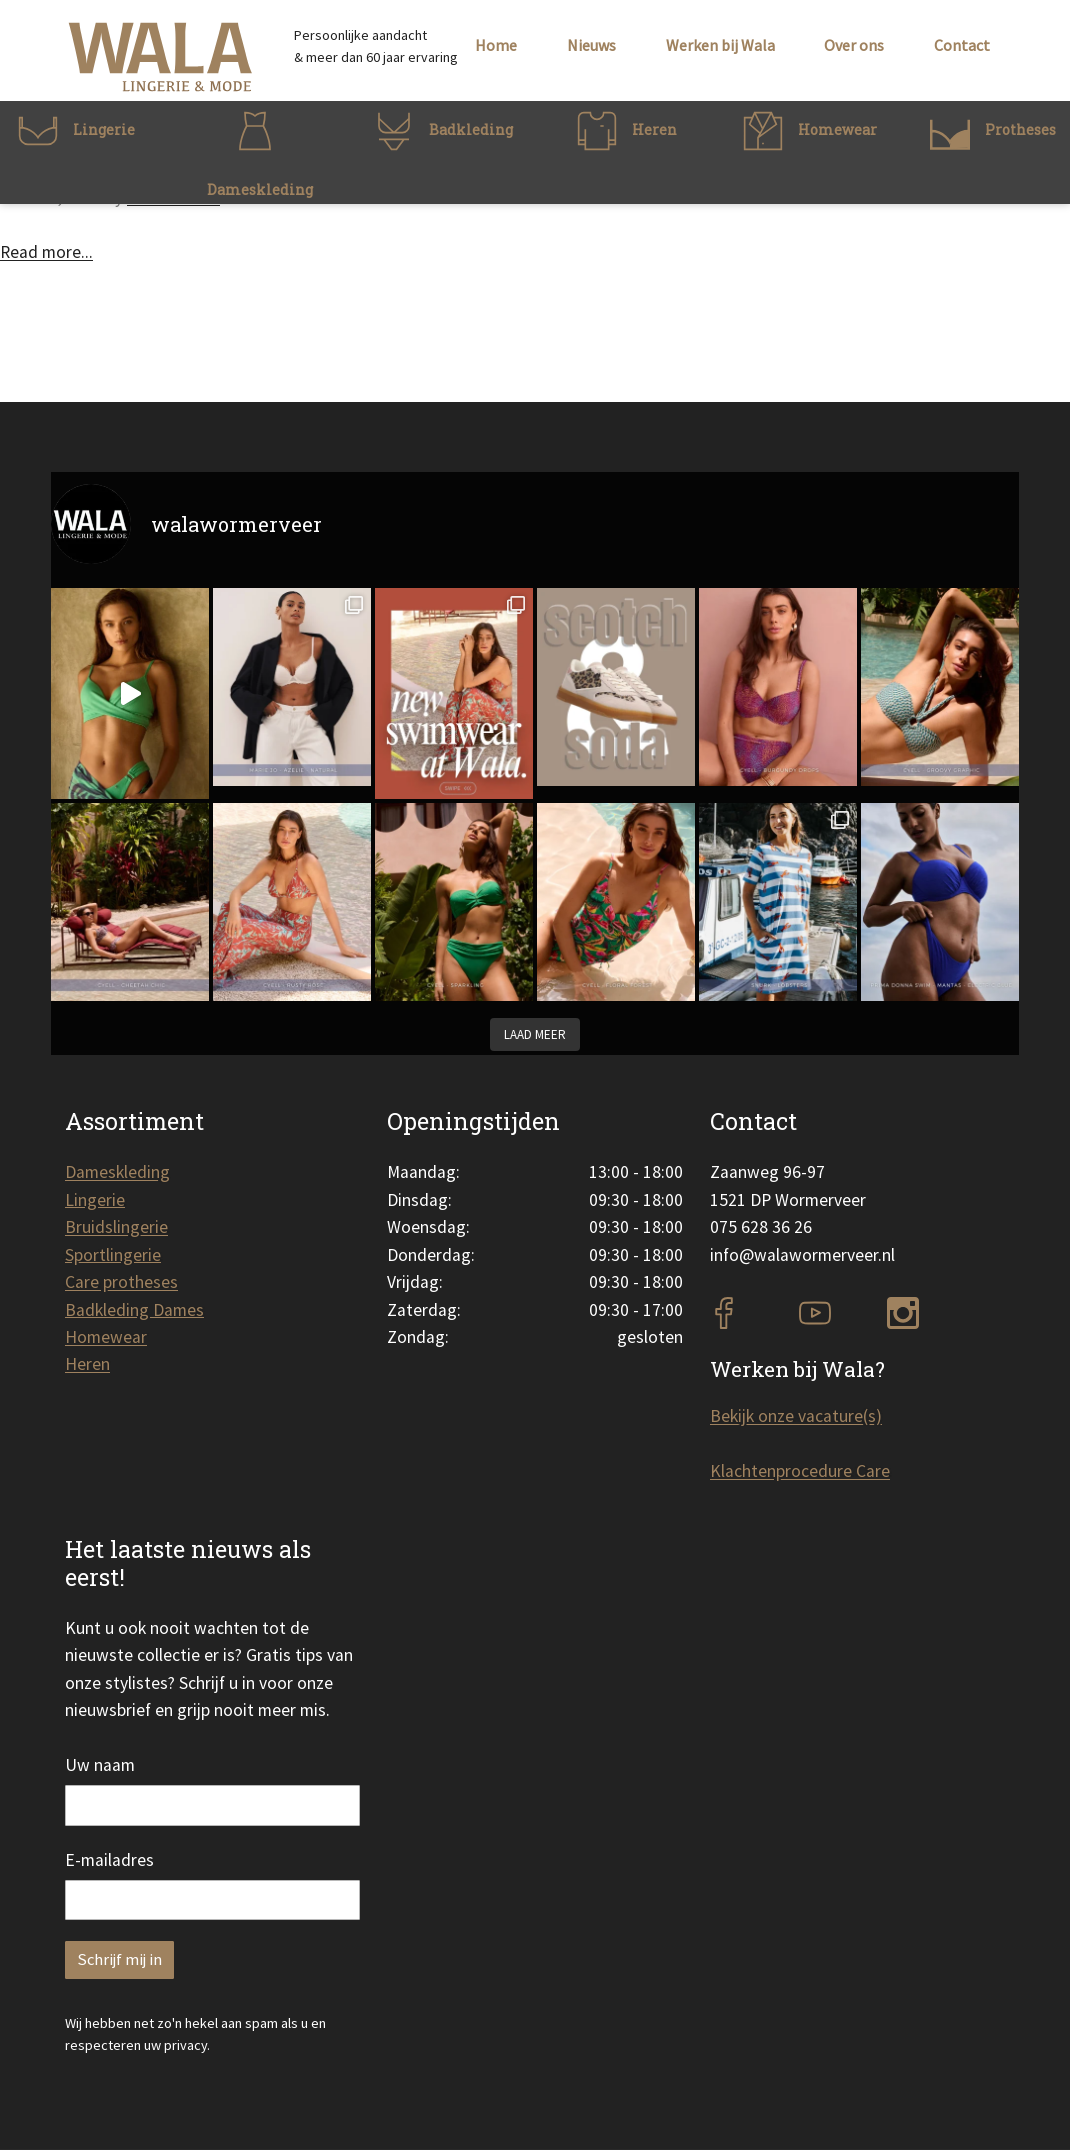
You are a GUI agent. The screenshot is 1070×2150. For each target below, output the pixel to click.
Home (496, 45)
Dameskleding (117, 1172)
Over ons (854, 45)
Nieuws (591, 45)
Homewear (106, 1337)
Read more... (46, 252)
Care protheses (121, 1282)
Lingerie (95, 1200)
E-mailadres (109, 1860)
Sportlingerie (113, 1255)
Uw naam (100, 1765)
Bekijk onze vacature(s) (796, 1416)
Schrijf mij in (119, 1959)
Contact (962, 45)
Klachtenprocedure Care (800, 1471)
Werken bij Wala (720, 45)
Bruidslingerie (116, 1227)
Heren (87, 1364)
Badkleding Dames (134, 1310)
